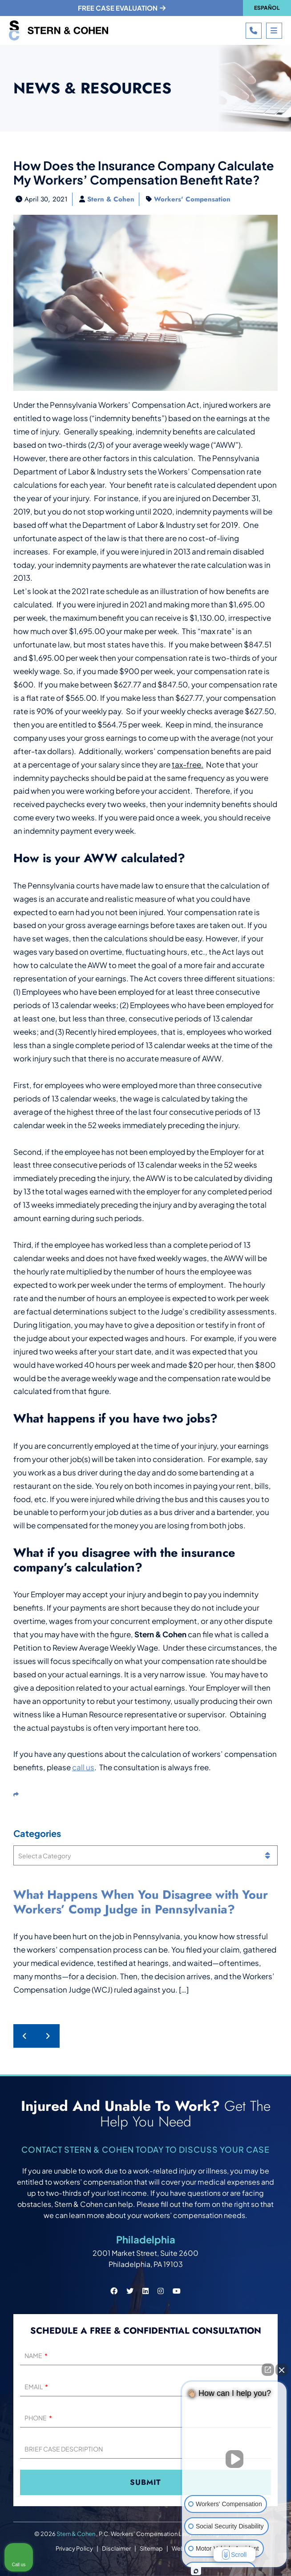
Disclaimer (116, 2548)
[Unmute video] (234, 2459)
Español (267, 7)
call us (83, 1767)
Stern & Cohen (110, 199)
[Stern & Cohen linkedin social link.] (145, 2290)
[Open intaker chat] (196, 2571)
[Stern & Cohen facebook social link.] (113, 2290)
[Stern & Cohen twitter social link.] (129, 2290)
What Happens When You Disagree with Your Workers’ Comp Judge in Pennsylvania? (140, 1901)
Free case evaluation (122, 8)
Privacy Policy (74, 2548)
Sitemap (151, 2548)
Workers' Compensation (192, 199)
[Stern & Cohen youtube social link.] (177, 2290)
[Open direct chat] (268, 2369)
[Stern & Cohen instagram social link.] (161, 2290)
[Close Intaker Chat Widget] (281, 2369)
